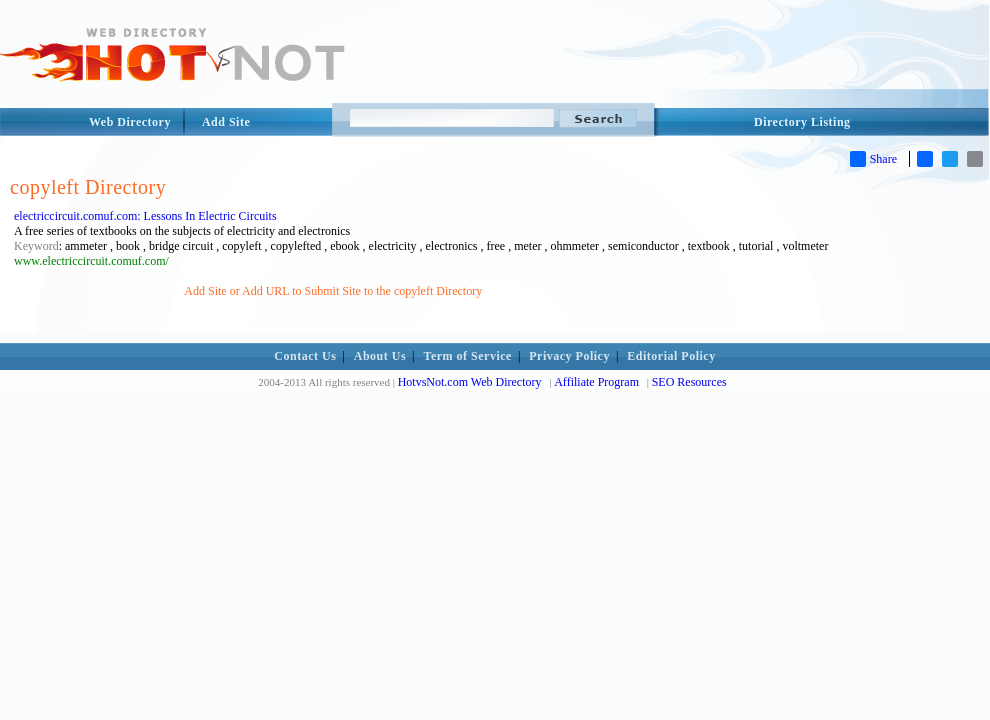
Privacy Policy (569, 356)
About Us (380, 356)
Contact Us (305, 356)
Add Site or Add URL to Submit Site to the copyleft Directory (333, 291)
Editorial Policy (671, 356)
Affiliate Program (596, 382)
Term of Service (468, 356)
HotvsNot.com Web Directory (470, 382)
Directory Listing (802, 122)
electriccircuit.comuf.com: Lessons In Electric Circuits (145, 216)
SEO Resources (689, 382)
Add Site (226, 122)
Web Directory (130, 122)
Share (873, 159)
